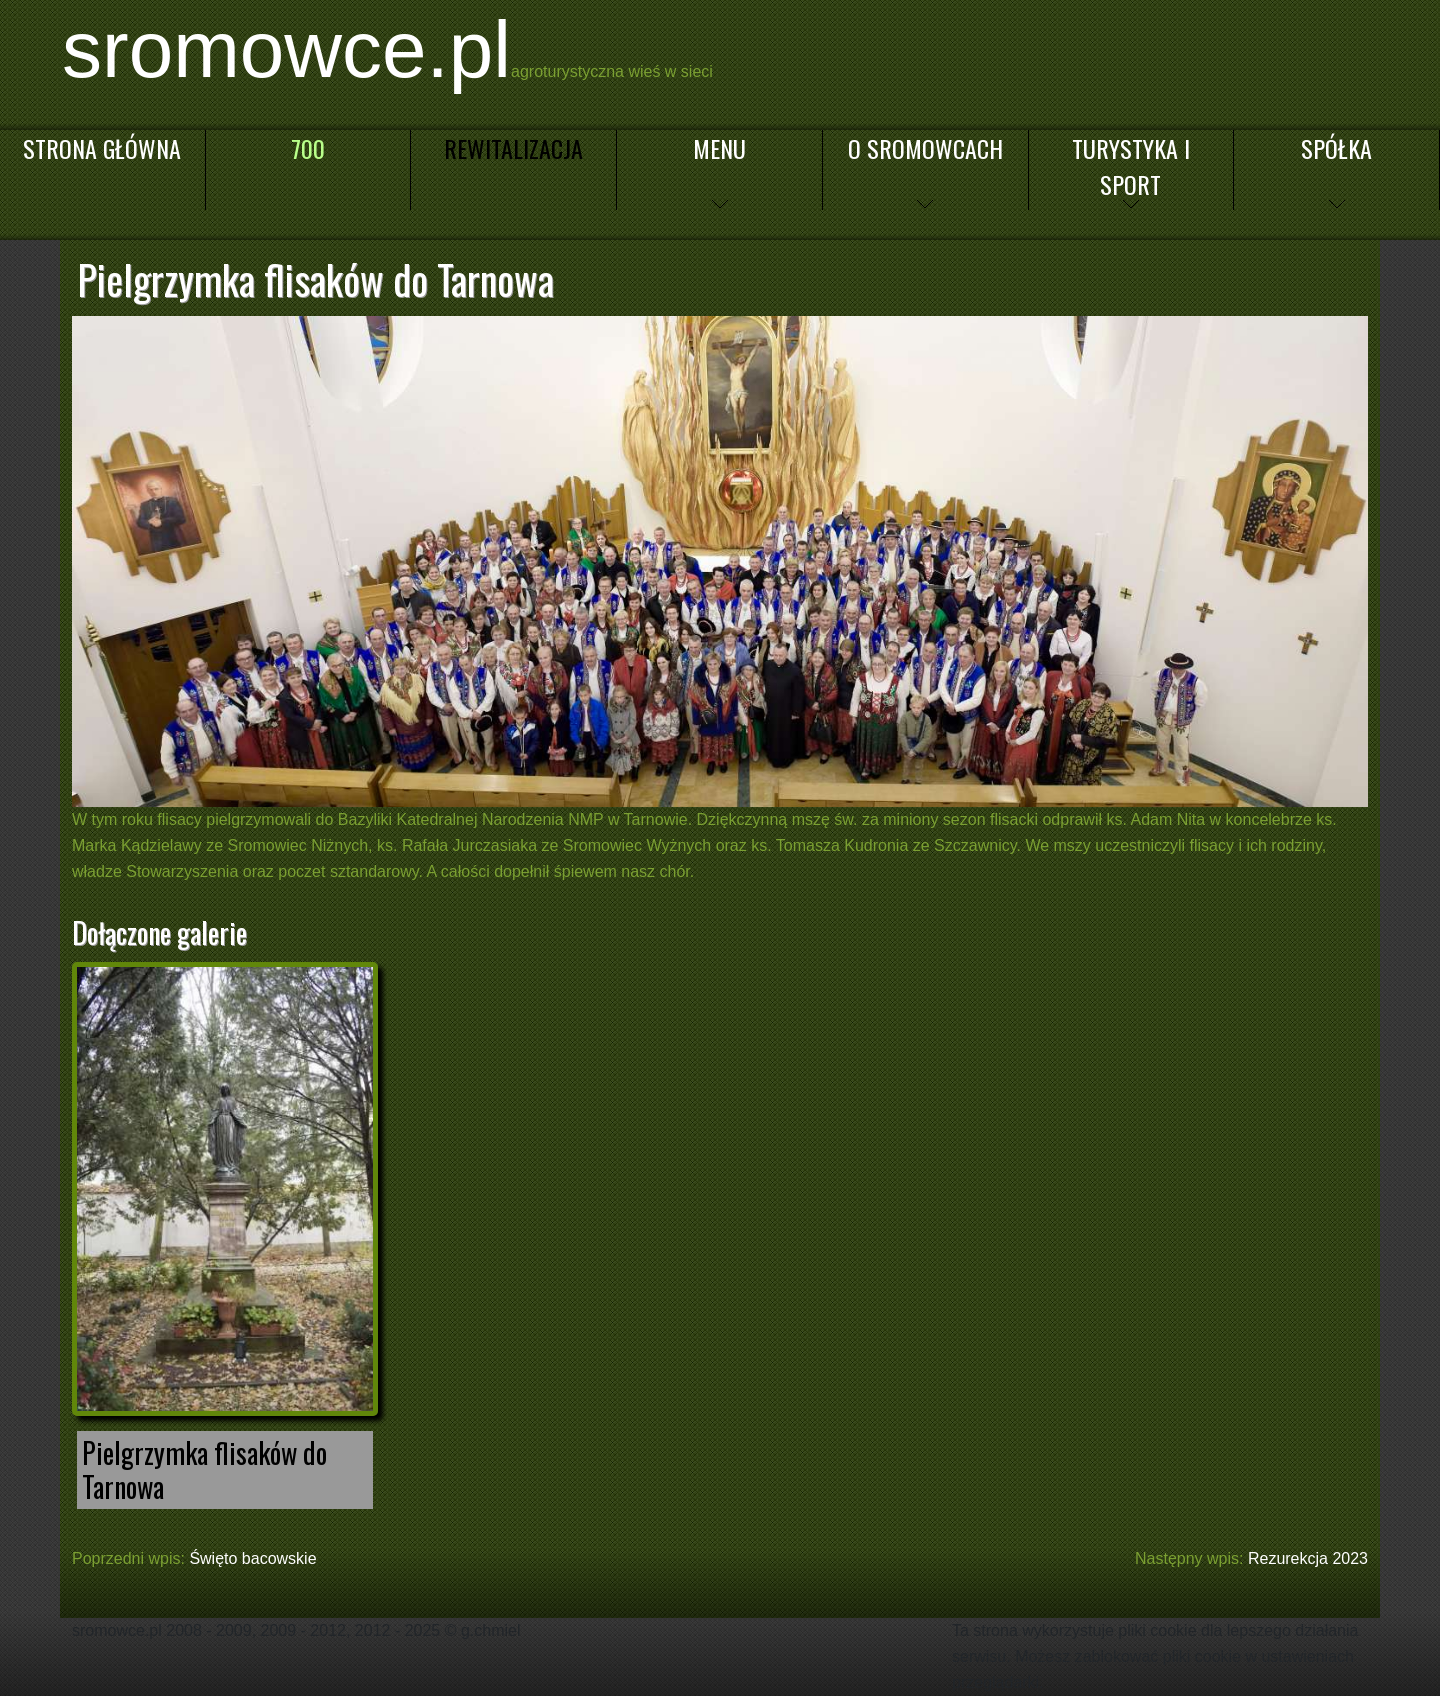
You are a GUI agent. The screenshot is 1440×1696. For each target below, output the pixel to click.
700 (308, 148)
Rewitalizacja (513, 148)
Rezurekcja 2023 (1308, 1558)
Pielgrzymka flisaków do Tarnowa (204, 1469)
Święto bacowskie (252, 1558)
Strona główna (102, 148)
